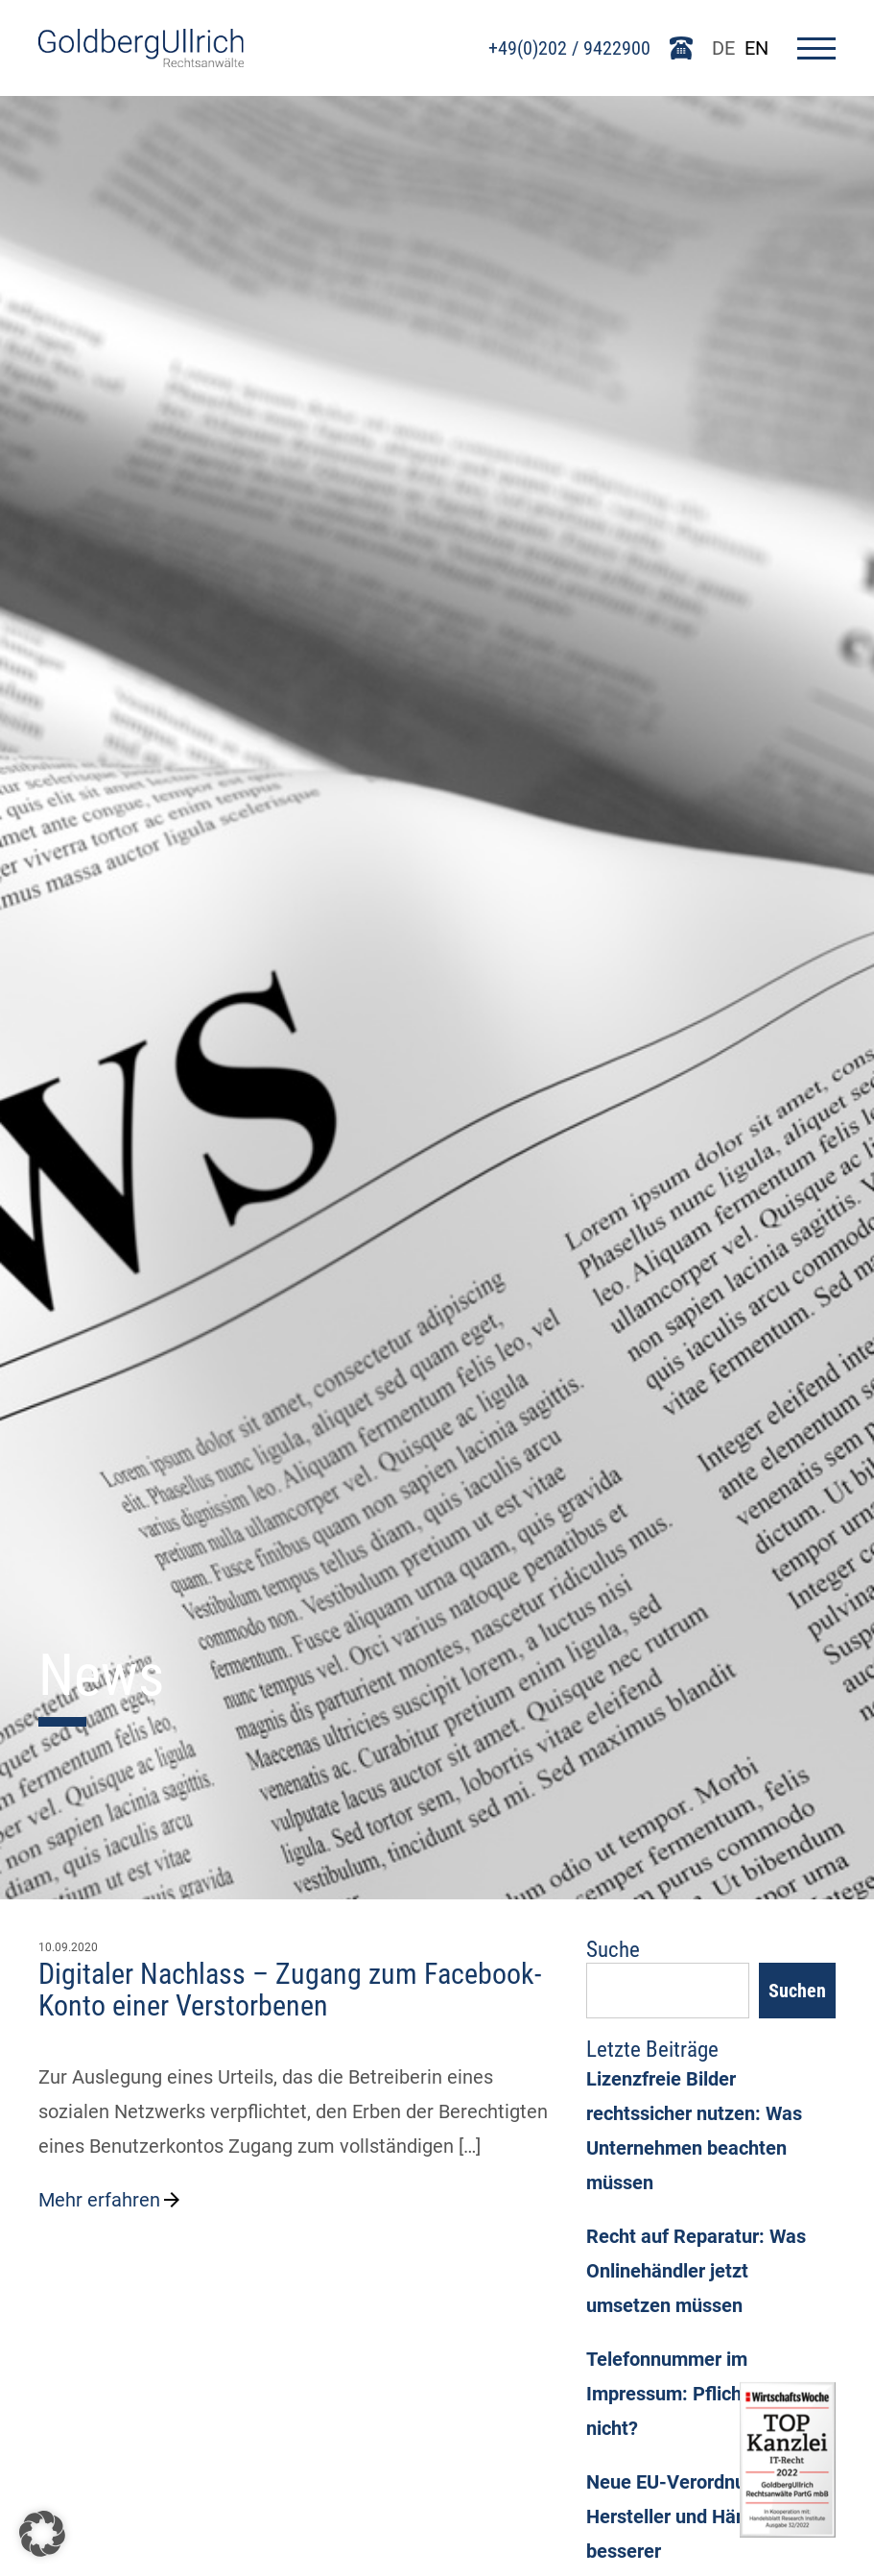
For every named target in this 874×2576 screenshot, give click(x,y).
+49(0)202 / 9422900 (569, 48)
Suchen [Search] (797, 1990)
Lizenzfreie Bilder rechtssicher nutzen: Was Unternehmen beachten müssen (694, 2130)
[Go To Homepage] (141, 60)
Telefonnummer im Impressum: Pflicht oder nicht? (688, 2394)
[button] (42, 2534)
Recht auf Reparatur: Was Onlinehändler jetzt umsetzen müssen (696, 2271)
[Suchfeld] (667, 1990)
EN (756, 48)
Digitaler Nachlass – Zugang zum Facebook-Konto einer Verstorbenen (289, 1989)
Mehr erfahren (110, 2199)
